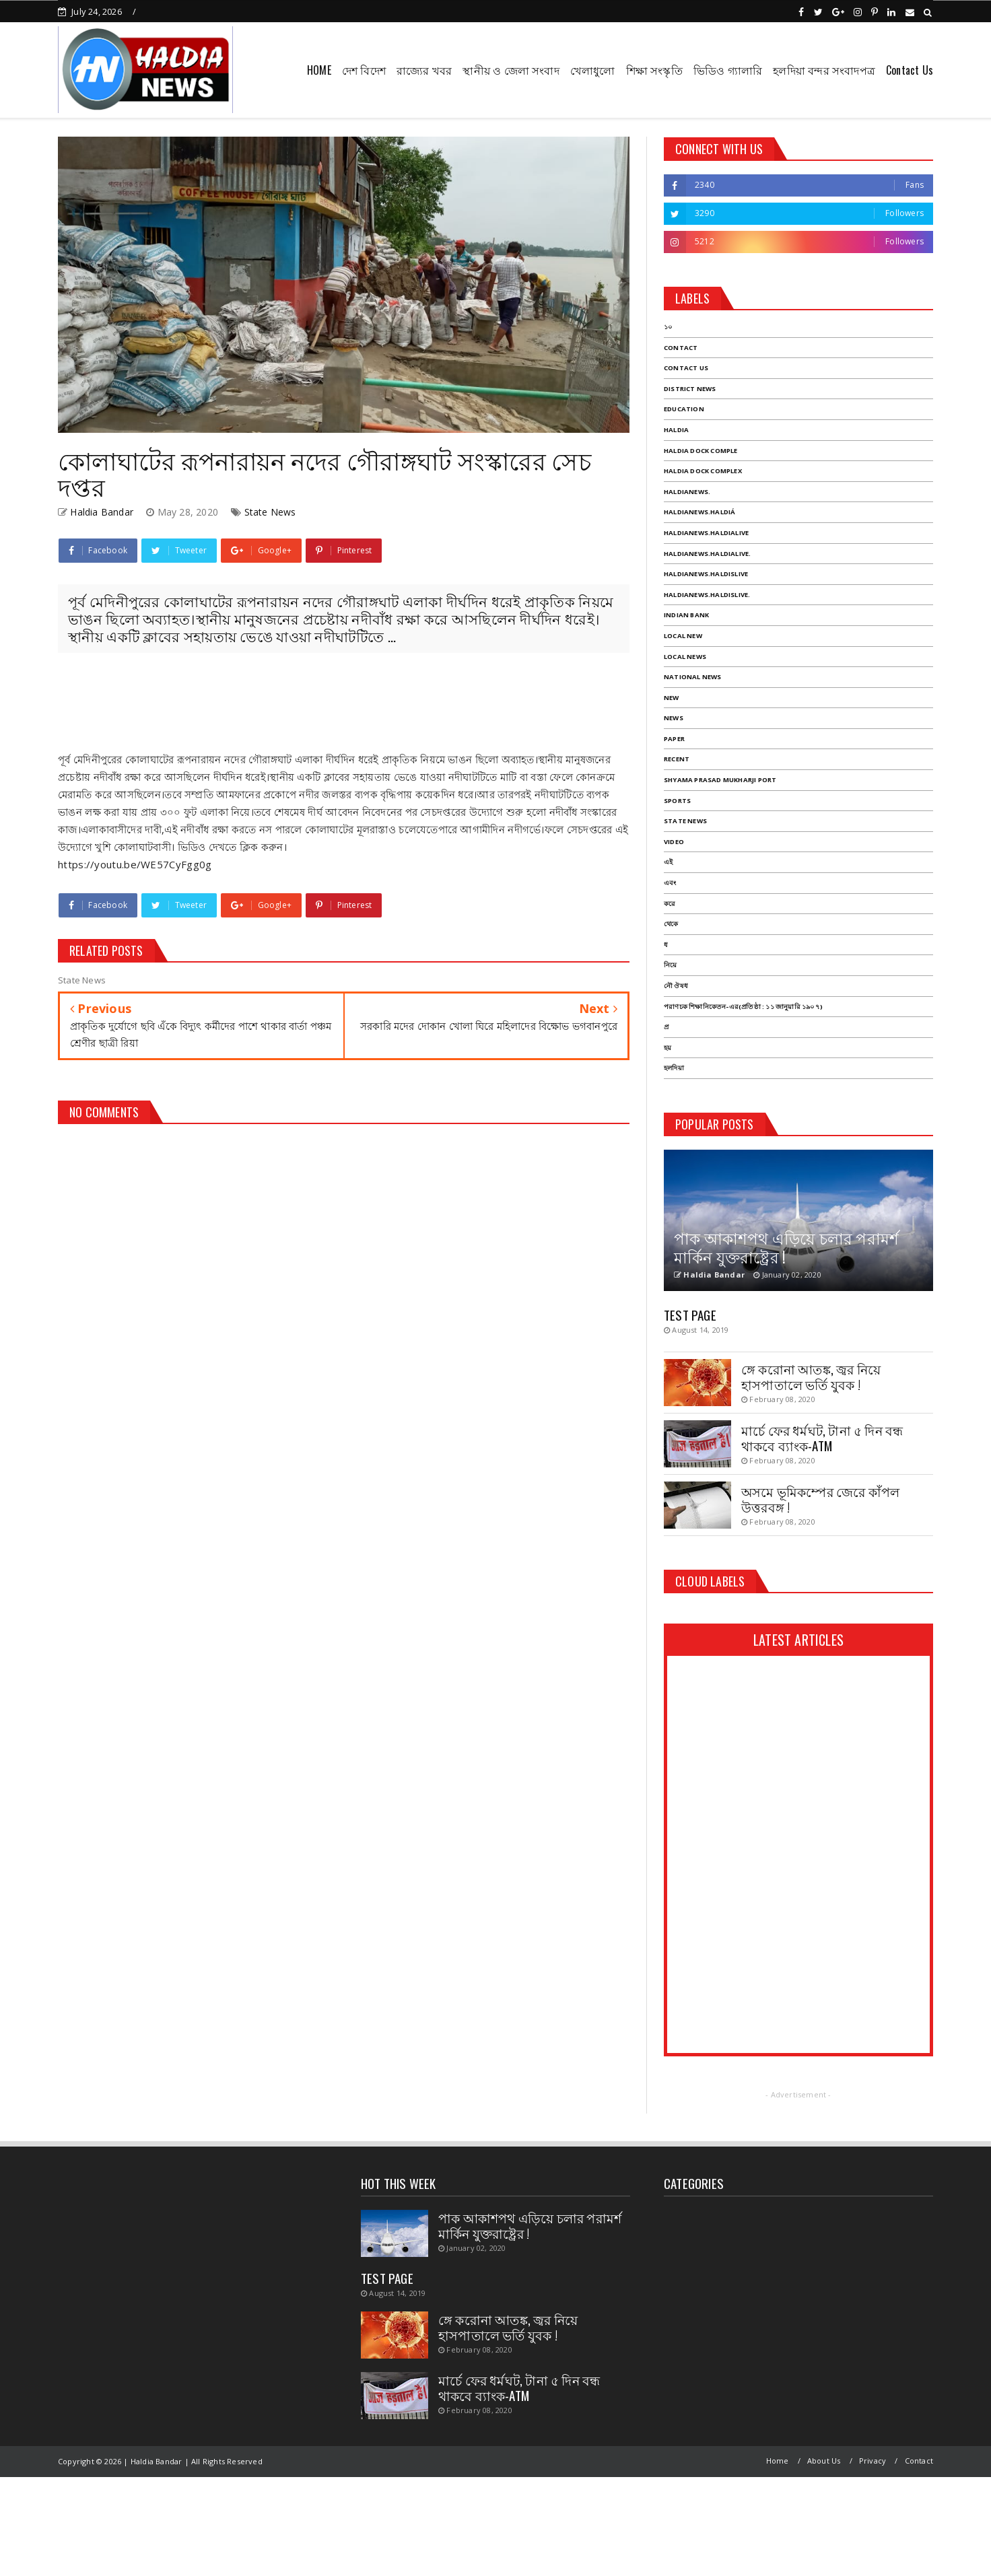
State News (270, 512)
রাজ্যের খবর (424, 70)
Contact (919, 2460)
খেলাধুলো (592, 70)
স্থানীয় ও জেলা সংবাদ (511, 70)
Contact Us (909, 70)
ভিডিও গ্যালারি (727, 70)
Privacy (872, 2460)
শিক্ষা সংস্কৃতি (654, 70)
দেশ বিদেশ (364, 70)
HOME (319, 70)
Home (777, 2460)
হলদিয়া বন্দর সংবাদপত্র (824, 70)
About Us (824, 2460)
